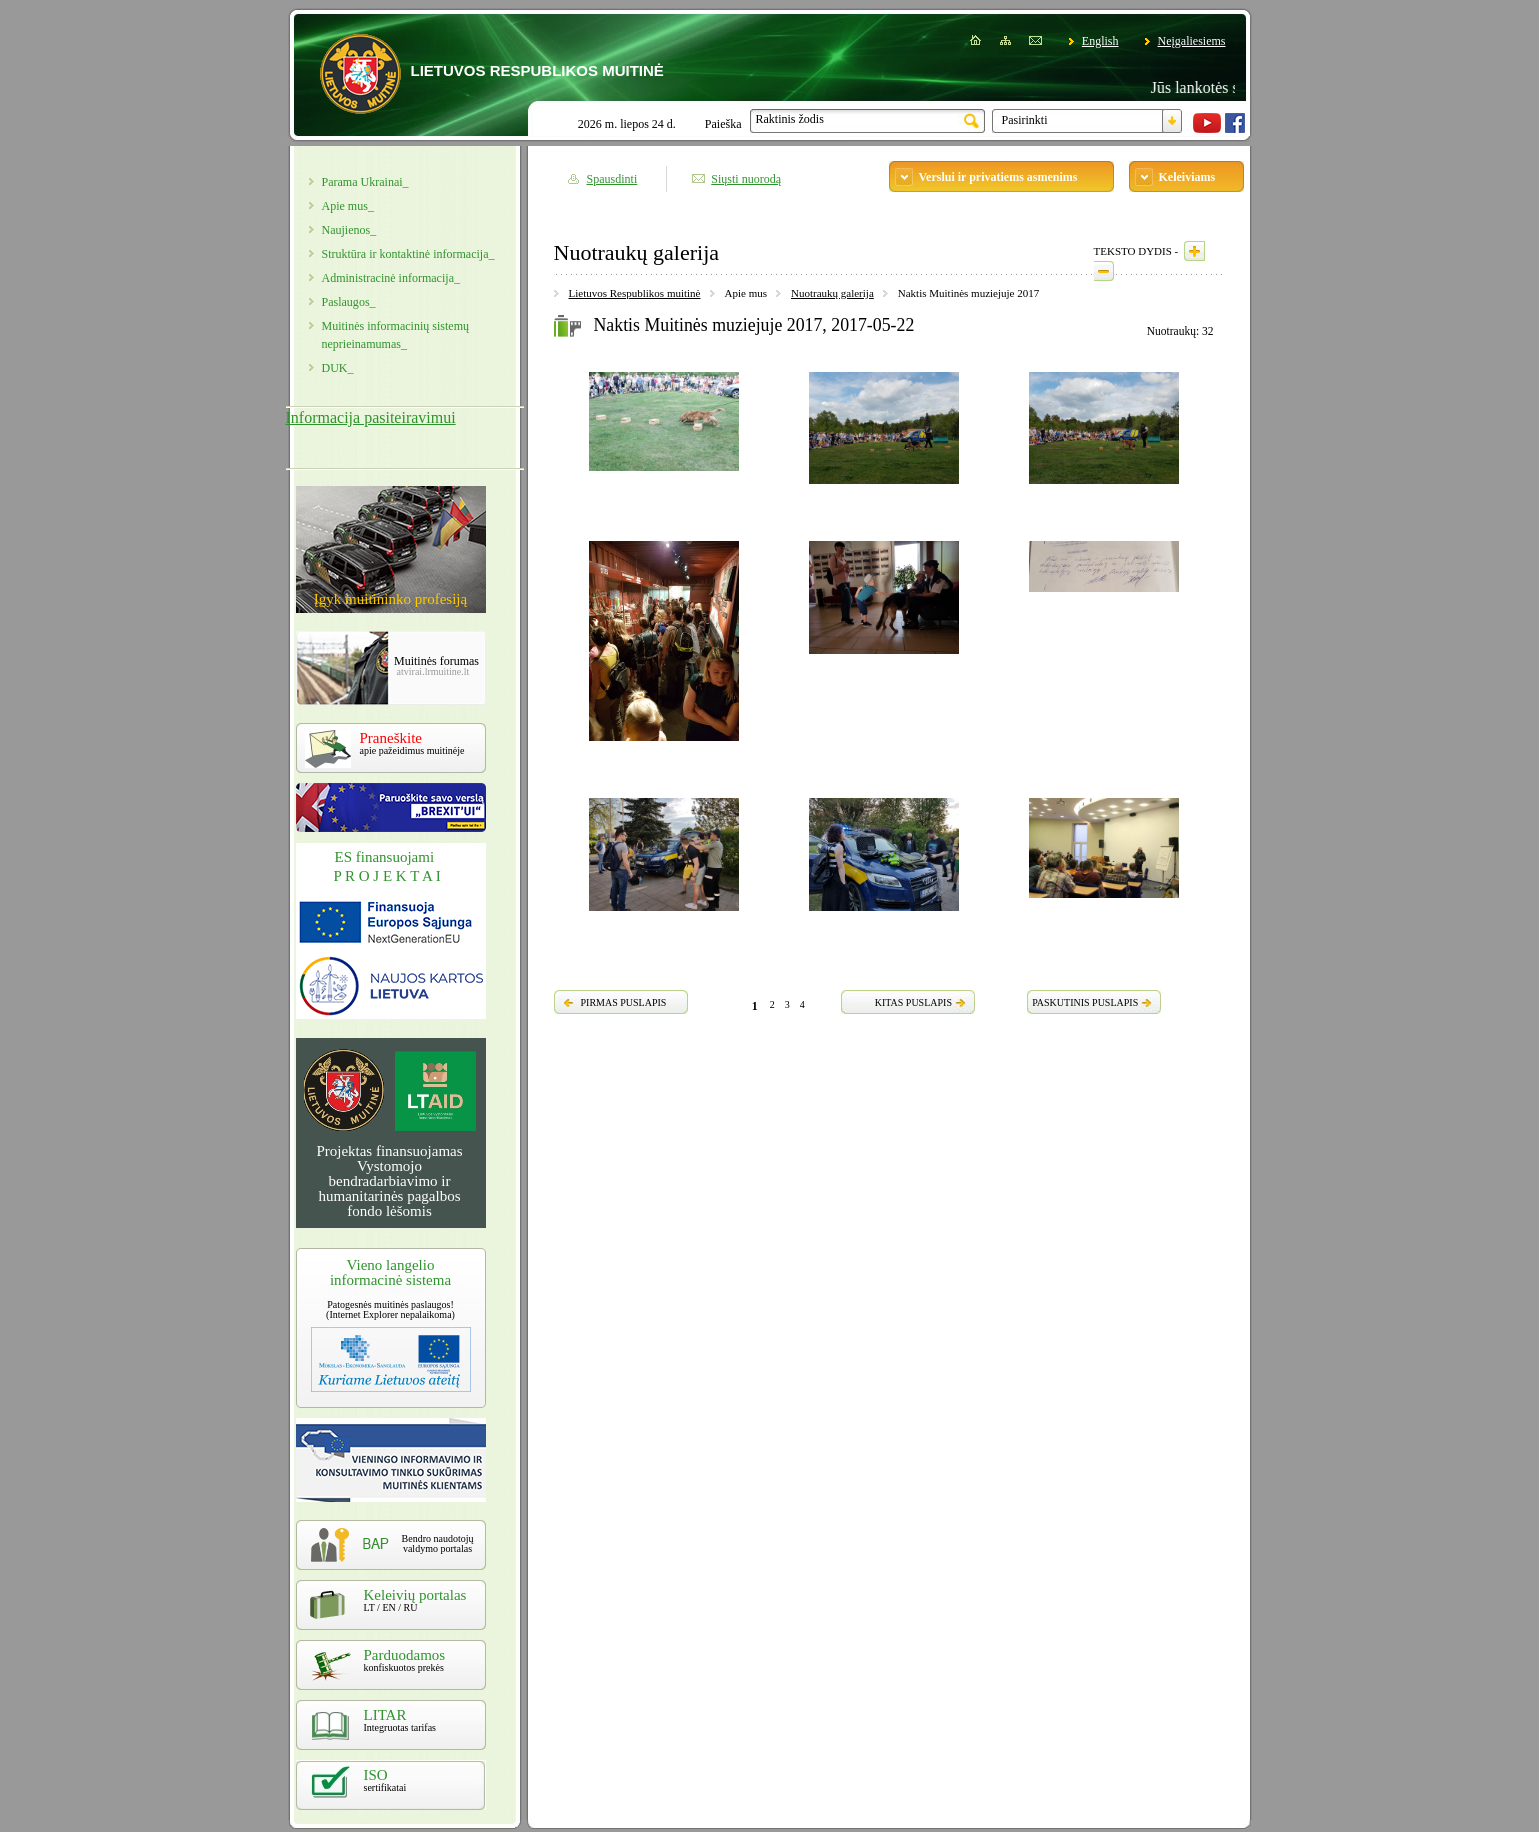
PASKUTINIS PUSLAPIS (1085, 1002)
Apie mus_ (348, 206)
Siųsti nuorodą (746, 179)
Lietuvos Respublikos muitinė (635, 293)
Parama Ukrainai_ (365, 182)
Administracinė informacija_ (391, 278)
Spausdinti (612, 179)
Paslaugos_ (349, 302)
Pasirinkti (1025, 120)
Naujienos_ (349, 230)
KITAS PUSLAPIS (913, 1002)
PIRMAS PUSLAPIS (624, 1002)
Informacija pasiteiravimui (371, 417)
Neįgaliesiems (1192, 41)
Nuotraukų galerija (832, 293)
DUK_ (338, 368)
